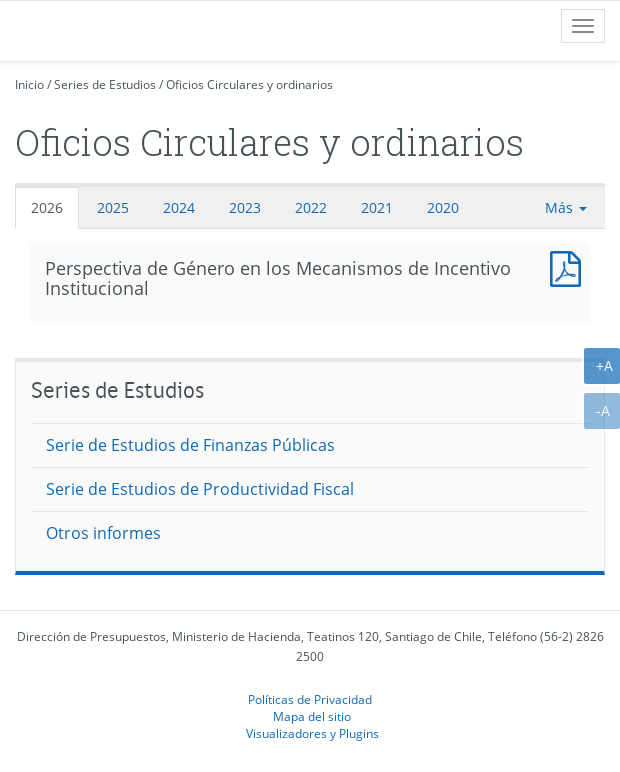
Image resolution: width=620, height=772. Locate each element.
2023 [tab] (245, 207)
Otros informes (103, 533)
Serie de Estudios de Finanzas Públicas (190, 445)
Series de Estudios (105, 84)
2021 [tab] (377, 207)
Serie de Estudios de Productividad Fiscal (200, 489)
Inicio (29, 84)
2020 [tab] (443, 207)
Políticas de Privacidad (310, 699)
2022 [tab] (311, 207)
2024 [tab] (179, 207)
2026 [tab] (47, 207)
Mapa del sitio (312, 716)
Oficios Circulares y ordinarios (249, 84)
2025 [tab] (113, 207)
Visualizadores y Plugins (312, 733)
